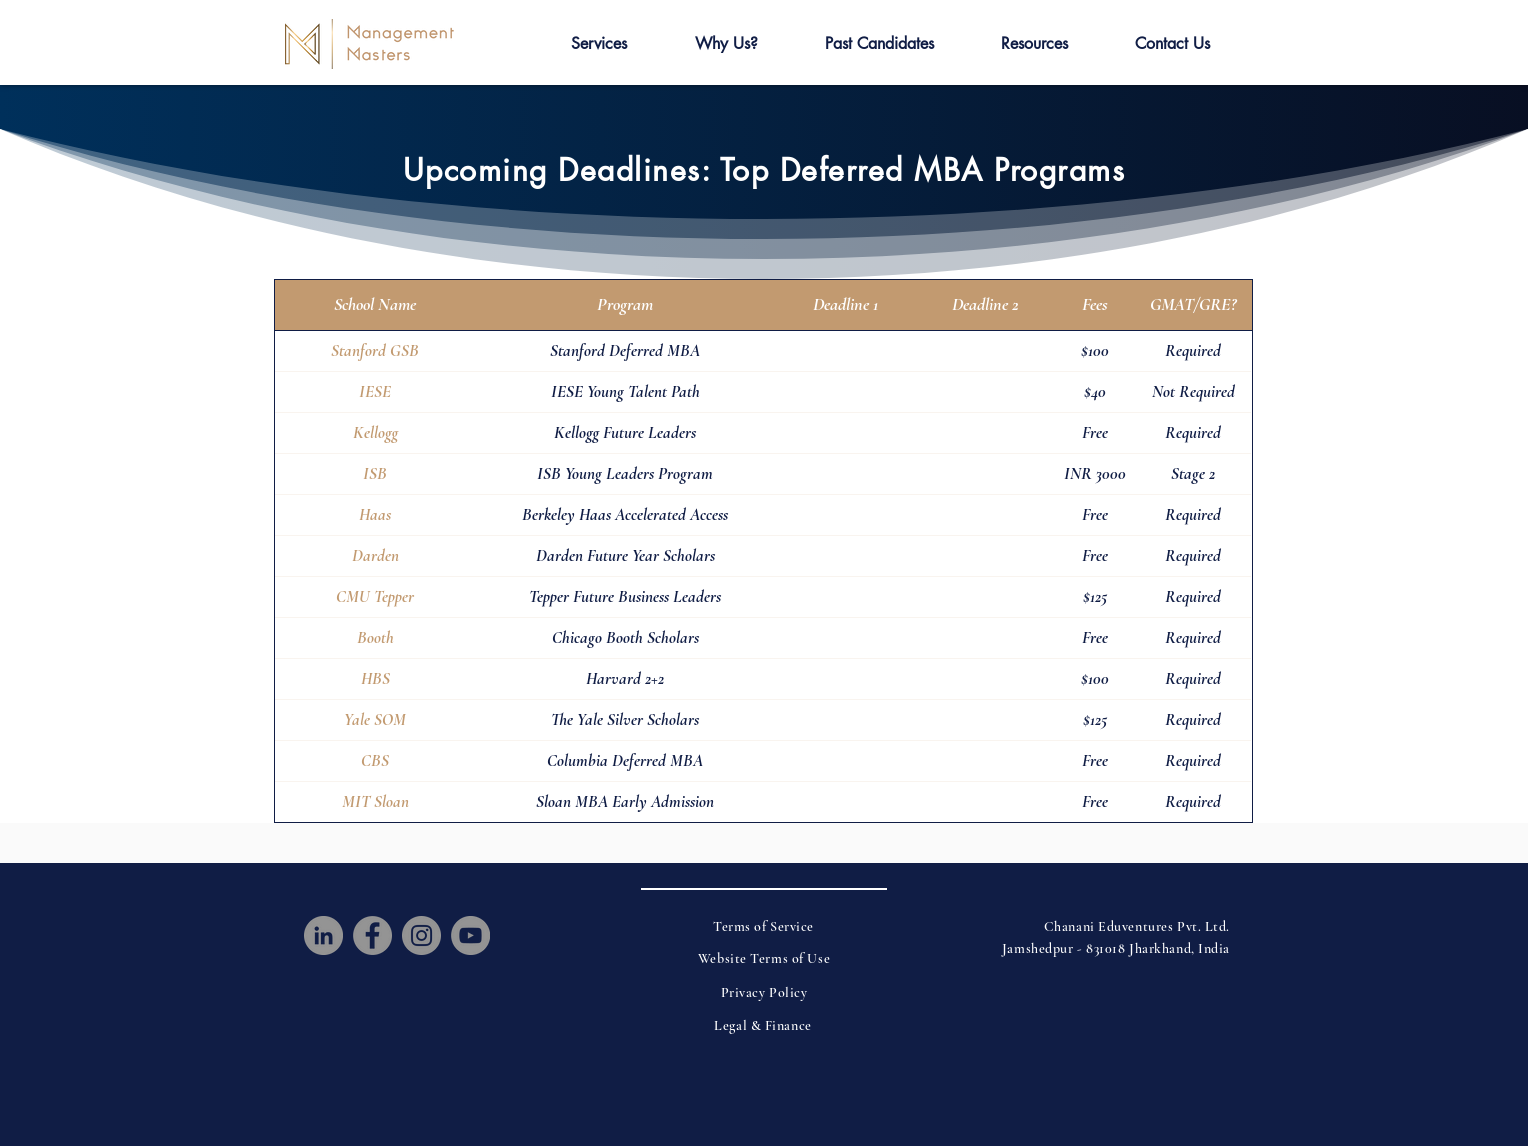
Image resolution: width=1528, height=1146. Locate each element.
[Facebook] (372, 935)
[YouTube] (470, 935)
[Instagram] (421, 935)
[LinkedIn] (323, 935)
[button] (599, 44)
